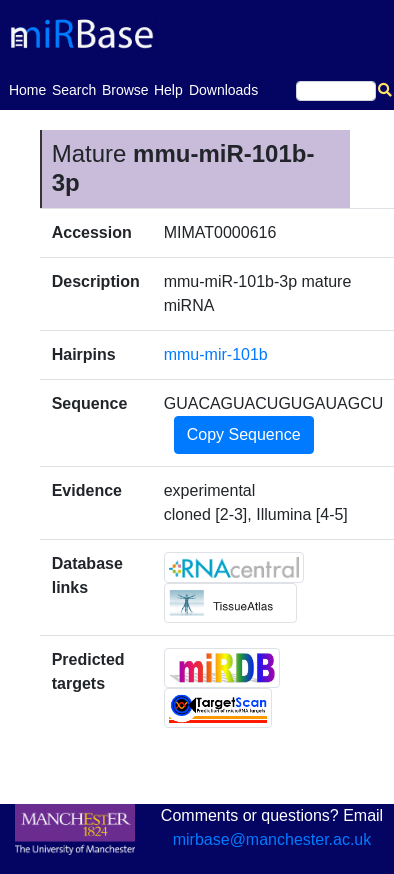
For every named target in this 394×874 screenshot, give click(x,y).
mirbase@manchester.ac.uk (272, 839)
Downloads (223, 90)
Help (168, 90)
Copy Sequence (244, 434)
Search (74, 90)
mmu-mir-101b (216, 354)
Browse (125, 90)
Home (27, 88)
